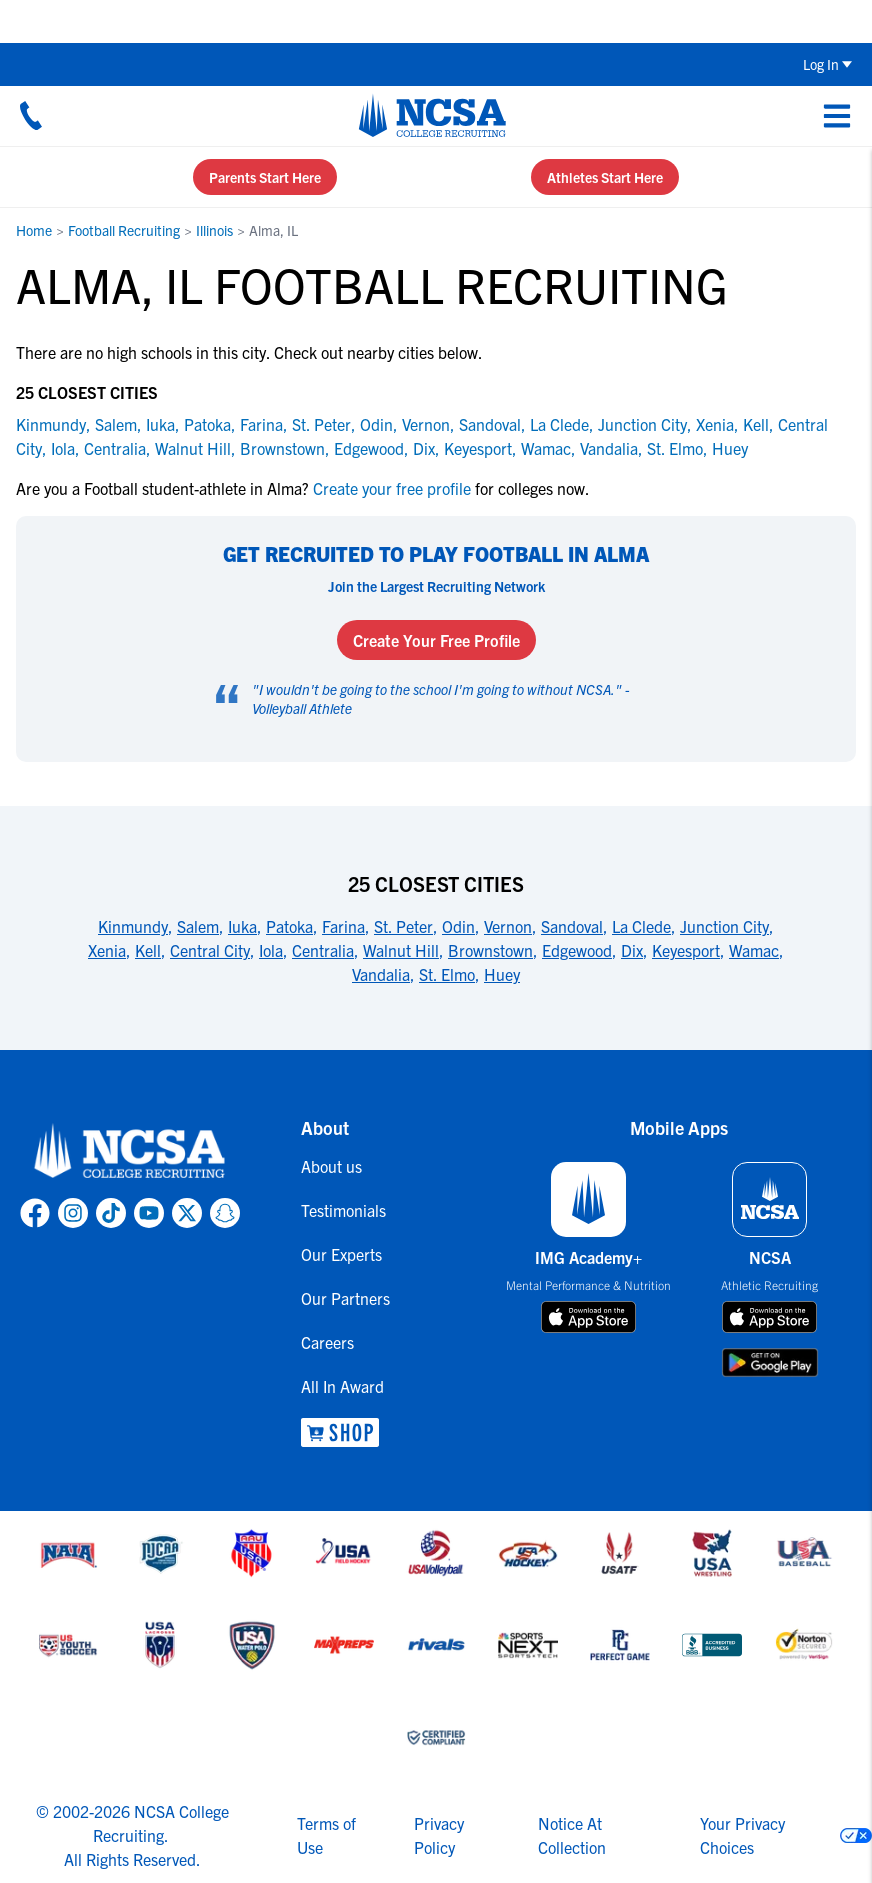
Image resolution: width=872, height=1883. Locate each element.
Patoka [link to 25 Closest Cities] (289, 926)
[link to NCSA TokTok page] (111, 1213)
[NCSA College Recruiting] (432, 115)
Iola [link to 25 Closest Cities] (271, 950)
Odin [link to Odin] (376, 424)
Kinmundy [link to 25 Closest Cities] (133, 926)
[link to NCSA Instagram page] (73, 1213)
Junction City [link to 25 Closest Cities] (724, 926)
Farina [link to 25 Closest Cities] (343, 926)
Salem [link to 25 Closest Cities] (198, 926)
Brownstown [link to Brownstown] (282, 448)
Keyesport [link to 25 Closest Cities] (686, 950)
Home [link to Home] (34, 230)
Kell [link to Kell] (756, 424)
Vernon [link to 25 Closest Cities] (508, 926)
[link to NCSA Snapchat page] (225, 1213)
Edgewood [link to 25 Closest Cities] (577, 950)
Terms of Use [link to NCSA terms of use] (326, 1835)
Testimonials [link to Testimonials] (343, 1210)
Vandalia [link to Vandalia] (609, 448)
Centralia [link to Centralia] (115, 448)
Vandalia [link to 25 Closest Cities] (381, 974)
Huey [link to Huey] (730, 448)
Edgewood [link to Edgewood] (369, 448)
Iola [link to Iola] (63, 448)
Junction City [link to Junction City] (642, 424)
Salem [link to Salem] (116, 424)
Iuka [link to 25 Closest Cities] (242, 926)
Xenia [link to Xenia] (715, 424)
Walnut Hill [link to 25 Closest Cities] (401, 950)
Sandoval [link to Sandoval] (490, 424)
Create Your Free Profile (436, 640)
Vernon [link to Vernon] (426, 424)
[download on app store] (588, 1317)
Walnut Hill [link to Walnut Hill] (193, 448)
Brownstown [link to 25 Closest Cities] (490, 950)
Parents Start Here (265, 177)
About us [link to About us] (331, 1166)
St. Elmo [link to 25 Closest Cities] (447, 974)
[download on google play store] (770, 1362)
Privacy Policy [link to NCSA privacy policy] (439, 1835)
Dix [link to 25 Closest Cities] (632, 950)
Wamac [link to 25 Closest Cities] (754, 950)
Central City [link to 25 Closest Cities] (210, 950)
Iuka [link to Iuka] (160, 424)
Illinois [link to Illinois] (214, 230)
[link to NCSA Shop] (345, 1432)
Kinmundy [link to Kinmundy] (51, 424)
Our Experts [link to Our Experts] (341, 1254)
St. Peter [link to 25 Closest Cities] (403, 926)
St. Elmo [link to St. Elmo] (675, 448)
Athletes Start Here (605, 177)
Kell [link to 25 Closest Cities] (148, 950)
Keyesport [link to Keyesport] (478, 448)
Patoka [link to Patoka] (207, 424)
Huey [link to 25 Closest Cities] (502, 974)
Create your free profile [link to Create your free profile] (392, 488)
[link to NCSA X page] (187, 1213)
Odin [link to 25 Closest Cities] (458, 926)
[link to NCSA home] (130, 1152)
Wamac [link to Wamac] (546, 448)
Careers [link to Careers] (327, 1342)
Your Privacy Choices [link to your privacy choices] (742, 1835)
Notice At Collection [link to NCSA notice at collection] (572, 1835)
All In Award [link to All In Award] (342, 1386)
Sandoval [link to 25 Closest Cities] (572, 926)
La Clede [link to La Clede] (559, 424)
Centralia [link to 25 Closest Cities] (323, 950)
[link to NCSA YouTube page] (149, 1213)
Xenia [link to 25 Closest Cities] (107, 950)
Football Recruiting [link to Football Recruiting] (124, 230)
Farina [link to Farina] (261, 424)
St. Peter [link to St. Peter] (321, 424)
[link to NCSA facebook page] (35, 1213)
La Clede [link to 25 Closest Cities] (641, 926)
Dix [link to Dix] (424, 448)
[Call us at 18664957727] (31, 115)
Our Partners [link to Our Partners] (345, 1298)
